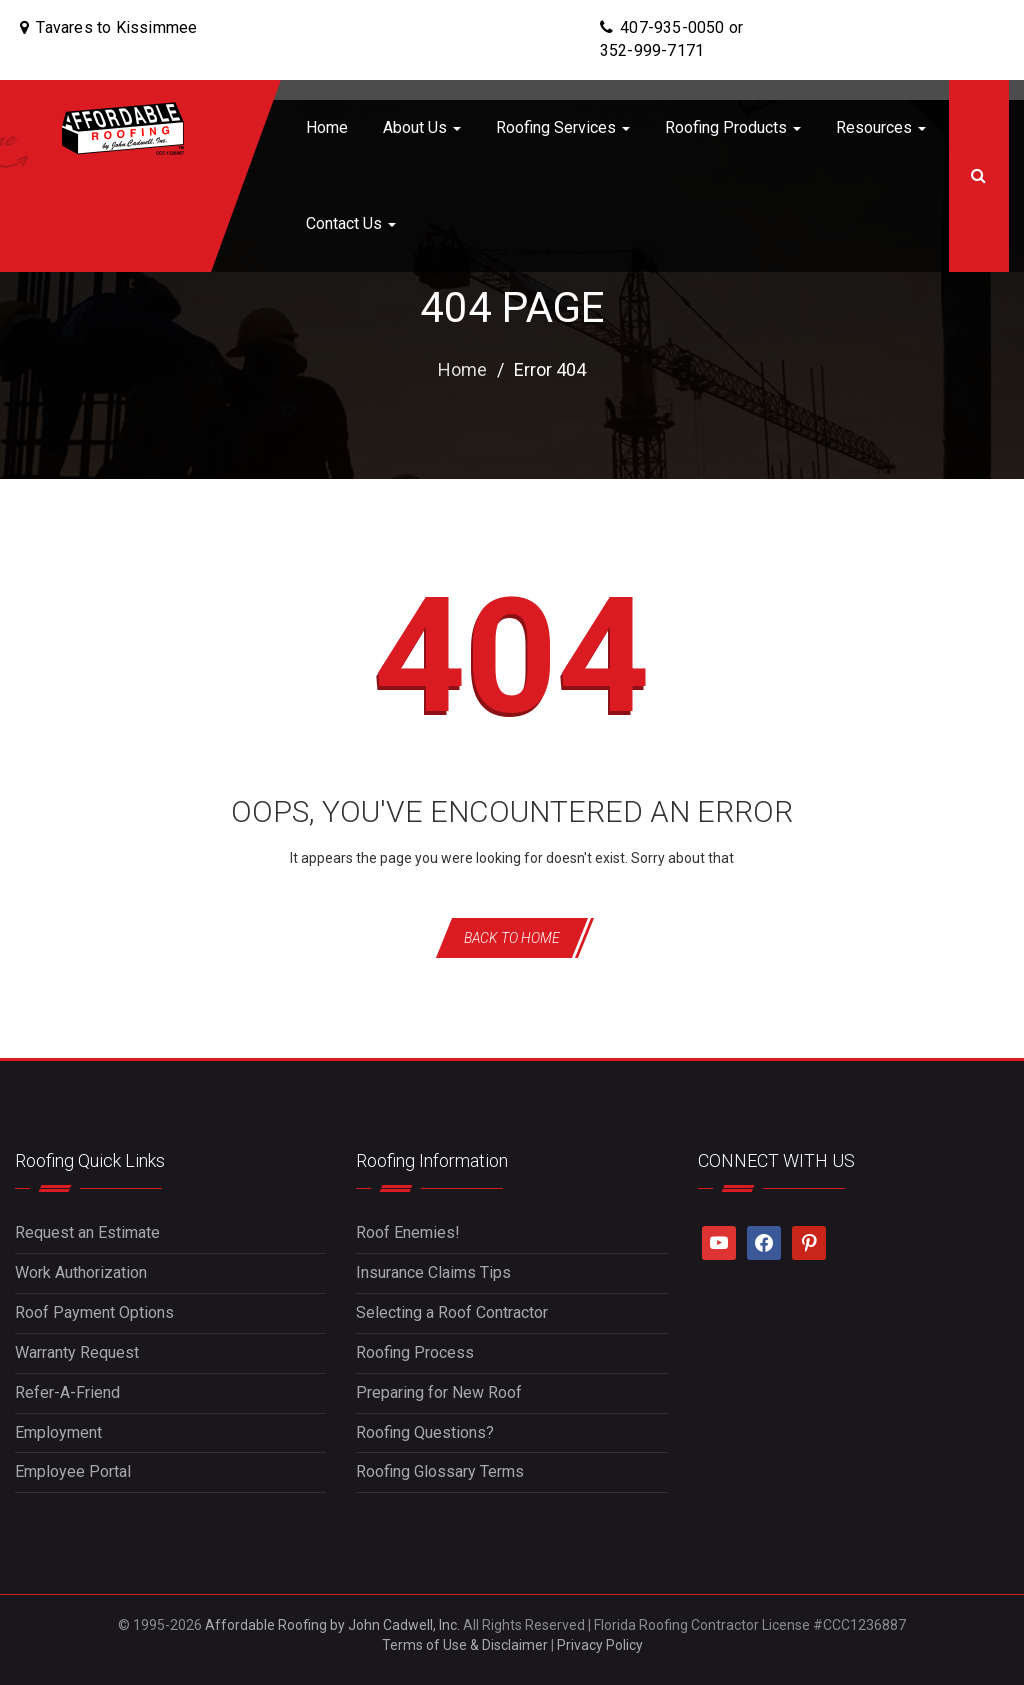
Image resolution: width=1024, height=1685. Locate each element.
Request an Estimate (87, 1232)
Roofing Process (415, 1352)
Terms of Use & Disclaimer (465, 1645)
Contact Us (351, 223)
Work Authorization (81, 1272)
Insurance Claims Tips (433, 1272)
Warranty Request (77, 1352)
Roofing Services (563, 127)
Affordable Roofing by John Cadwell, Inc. (332, 1625)
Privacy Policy (600, 1645)
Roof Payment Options (94, 1312)
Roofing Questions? (425, 1432)
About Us (422, 127)
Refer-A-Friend (67, 1392)
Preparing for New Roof (439, 1392)
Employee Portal (73, 1471)
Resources (881, 127)
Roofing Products (733, 127)
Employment (58, 1432)
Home (327, 127)
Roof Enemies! (408, 1232)
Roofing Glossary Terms (440, 1471)
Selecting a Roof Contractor (452, 1312)
